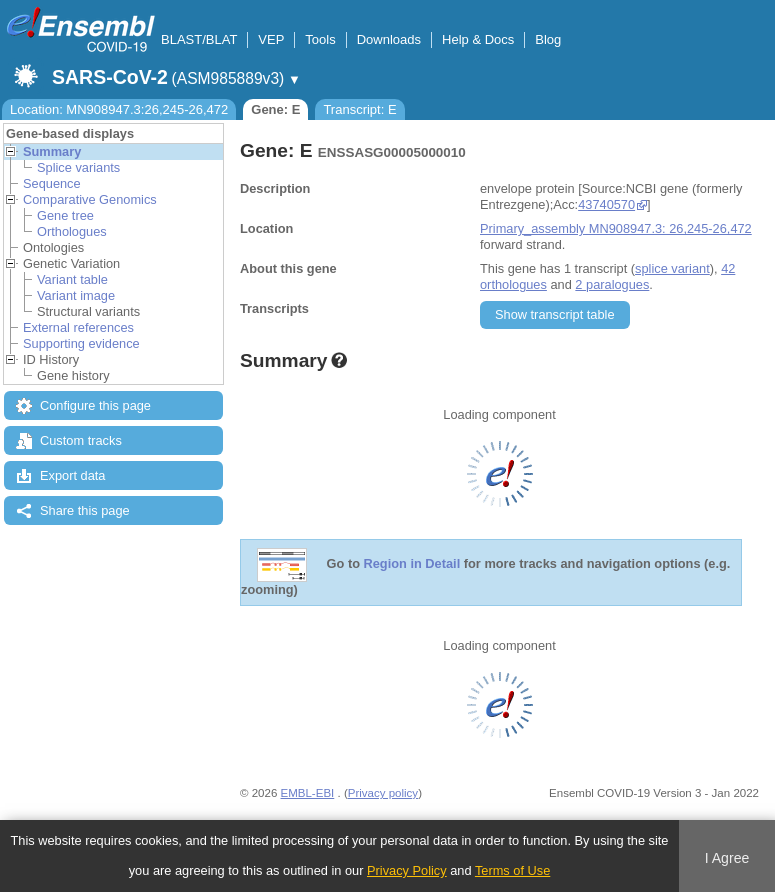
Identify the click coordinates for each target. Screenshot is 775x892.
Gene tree (65, 215)
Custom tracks (81, 440)
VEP (271, 39)
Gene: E (275, 109)
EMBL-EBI (308, 793)
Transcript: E (359, 109)
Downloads (389, 39)
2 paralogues (612, 284)
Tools (320, 39)
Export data (72, 475)
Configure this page (95, 405)
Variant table (72, 279)
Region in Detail (412, 564)
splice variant (672, 268)
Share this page (85, 510)
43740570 (606, 204)
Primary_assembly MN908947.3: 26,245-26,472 (616, 228)
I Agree (727, 858)
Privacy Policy (407, 870)
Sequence (52, 183)
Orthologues (72, 231)
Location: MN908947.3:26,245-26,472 (119, 109)
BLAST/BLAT (199, 39)
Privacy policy (383, 793)
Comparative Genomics (90, 199)
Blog (548, 39)
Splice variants (78, 167)
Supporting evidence (81, 343)
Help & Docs (478, 39)
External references (78, 327)
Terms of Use (512, 870)
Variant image (76, 295)
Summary (52, 151)
